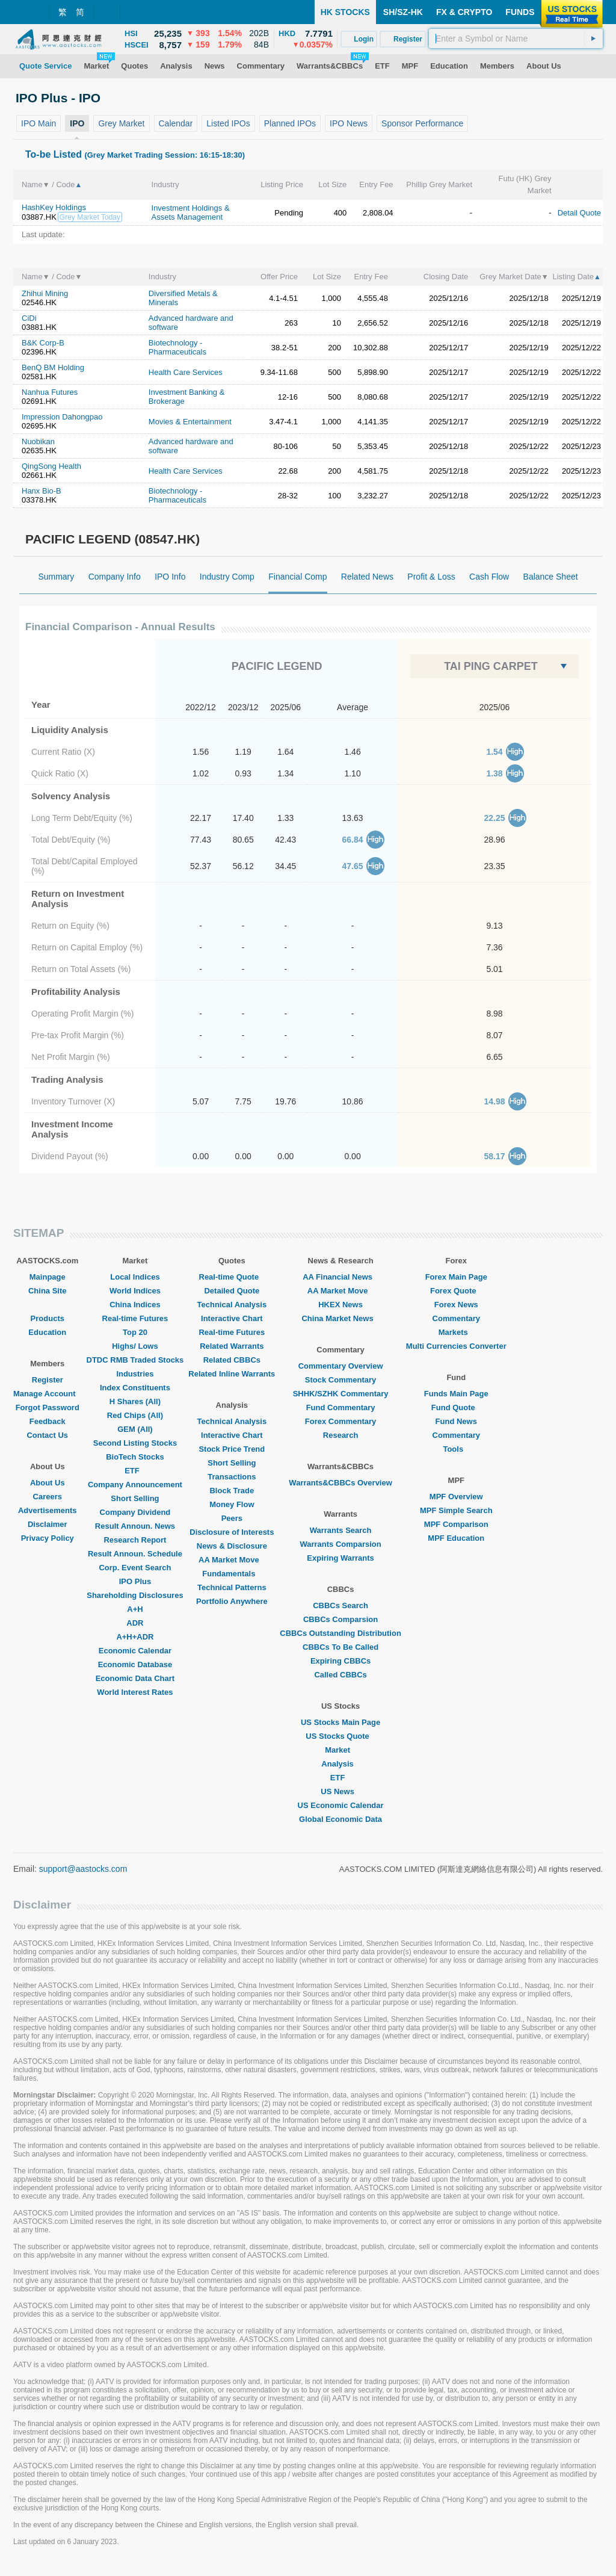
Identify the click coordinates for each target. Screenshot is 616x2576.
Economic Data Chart (135, 1678)
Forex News (456, 1304)
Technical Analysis (232, 1304)
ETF (135, 1470)
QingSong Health (51, 466)
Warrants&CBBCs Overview (340, 1482)
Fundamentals (231, 1573)
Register (47, 1379)
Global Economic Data (340, 1819)
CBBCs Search (340, 1605)
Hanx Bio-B (41, 490)
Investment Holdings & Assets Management (191, 212)
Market (340, 1749)
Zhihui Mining (45, 293)
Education (47, 1332)
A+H (135, 1609)
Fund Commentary (340, 1407)
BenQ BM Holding (53, 367)
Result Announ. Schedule (135, 1553)
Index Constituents (135, 1387)
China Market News (340, 1318)
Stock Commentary (340, 1379)
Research (341, 1435)
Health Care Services (186, 372)
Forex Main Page (456, 1276)
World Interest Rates (135, 1692)
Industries (134, 1373)
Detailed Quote (231, 1290)
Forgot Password (47, 1407)
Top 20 (135, 1332)
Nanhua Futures (50, 392)
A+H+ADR (134, 1636)
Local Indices (134, 1276)
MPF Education (456, 1538)
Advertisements (47, 1510)
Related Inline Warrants (231, 1373)
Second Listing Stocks (135, 1442)
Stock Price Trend (232, 1449)
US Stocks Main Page (340, 1722)
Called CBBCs (340, 1674)
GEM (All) (135, 1429)
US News (340, 1791)
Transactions (232, 1476)
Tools (456, 1449)
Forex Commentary (340, 1421)
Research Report (134, 1539)
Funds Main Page (456, 1393)
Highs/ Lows (135, 1346)
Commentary (456, 1318)
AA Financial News (340, 1276)
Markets (456, 1332)
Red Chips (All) (135, 1415)
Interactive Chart (232, 1318)
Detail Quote (579, 212)
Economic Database (135, 1664)
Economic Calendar (135, 1650)
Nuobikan (38, 441)
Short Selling (135, 1498)
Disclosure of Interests (231, 1532)
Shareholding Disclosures (135, 1595)
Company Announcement (135, 1484)
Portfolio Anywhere (232, 1601)
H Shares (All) (135, 1401)
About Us (47, 1482)
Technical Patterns (231, 1587)
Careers (47, 1496)
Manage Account (47, 1393)
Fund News (456, 1421)
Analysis (340, 1763)
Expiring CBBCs (340, 1660)
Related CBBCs (231, 1359)
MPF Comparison (456, 1524)
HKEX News (340, 1304)
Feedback (47, 1421)
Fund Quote (456, 1407)
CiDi (29, 318)
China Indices (135, 1304)
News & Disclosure (232, 1545)
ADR (134, 1622)
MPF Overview (456, 1496)
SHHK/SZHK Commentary (341, 1393)
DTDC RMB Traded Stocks (135, 1359)
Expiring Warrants (340, 1557)
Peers (231, 1518)
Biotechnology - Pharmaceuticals (177, 347)
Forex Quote (456, 1290)
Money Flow (231, 1504)
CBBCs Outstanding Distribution (340, 1633)
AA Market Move (232, 1559)
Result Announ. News (135, 1526)
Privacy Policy (47, 1538)
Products (47, 1318)
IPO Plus (135, 1581)
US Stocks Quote (340, 1736)
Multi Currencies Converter (456, 1346)
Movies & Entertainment (190, 421)
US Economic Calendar (341, 1805)
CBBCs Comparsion (340, 1619)
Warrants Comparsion (340, 1544)
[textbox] (516, 38)
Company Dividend (135, 1512)
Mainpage (47, 1276)
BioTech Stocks (135, 1456)
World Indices (135, 1290)
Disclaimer (47, 1524)
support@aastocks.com (83, 1869)
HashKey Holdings (54, 207)
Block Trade (231, 1490)
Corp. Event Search (135, 1567)
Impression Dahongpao (62, 416)
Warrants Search (341, 1530)
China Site (47, 1290)
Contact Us (47, 1435)
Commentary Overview (340, 1365)
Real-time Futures (135, 1318)
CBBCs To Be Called (340, 1647)
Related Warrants (231, 1346)
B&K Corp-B (43, 342)
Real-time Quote (232, 1276)
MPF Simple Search (456, 1510)
